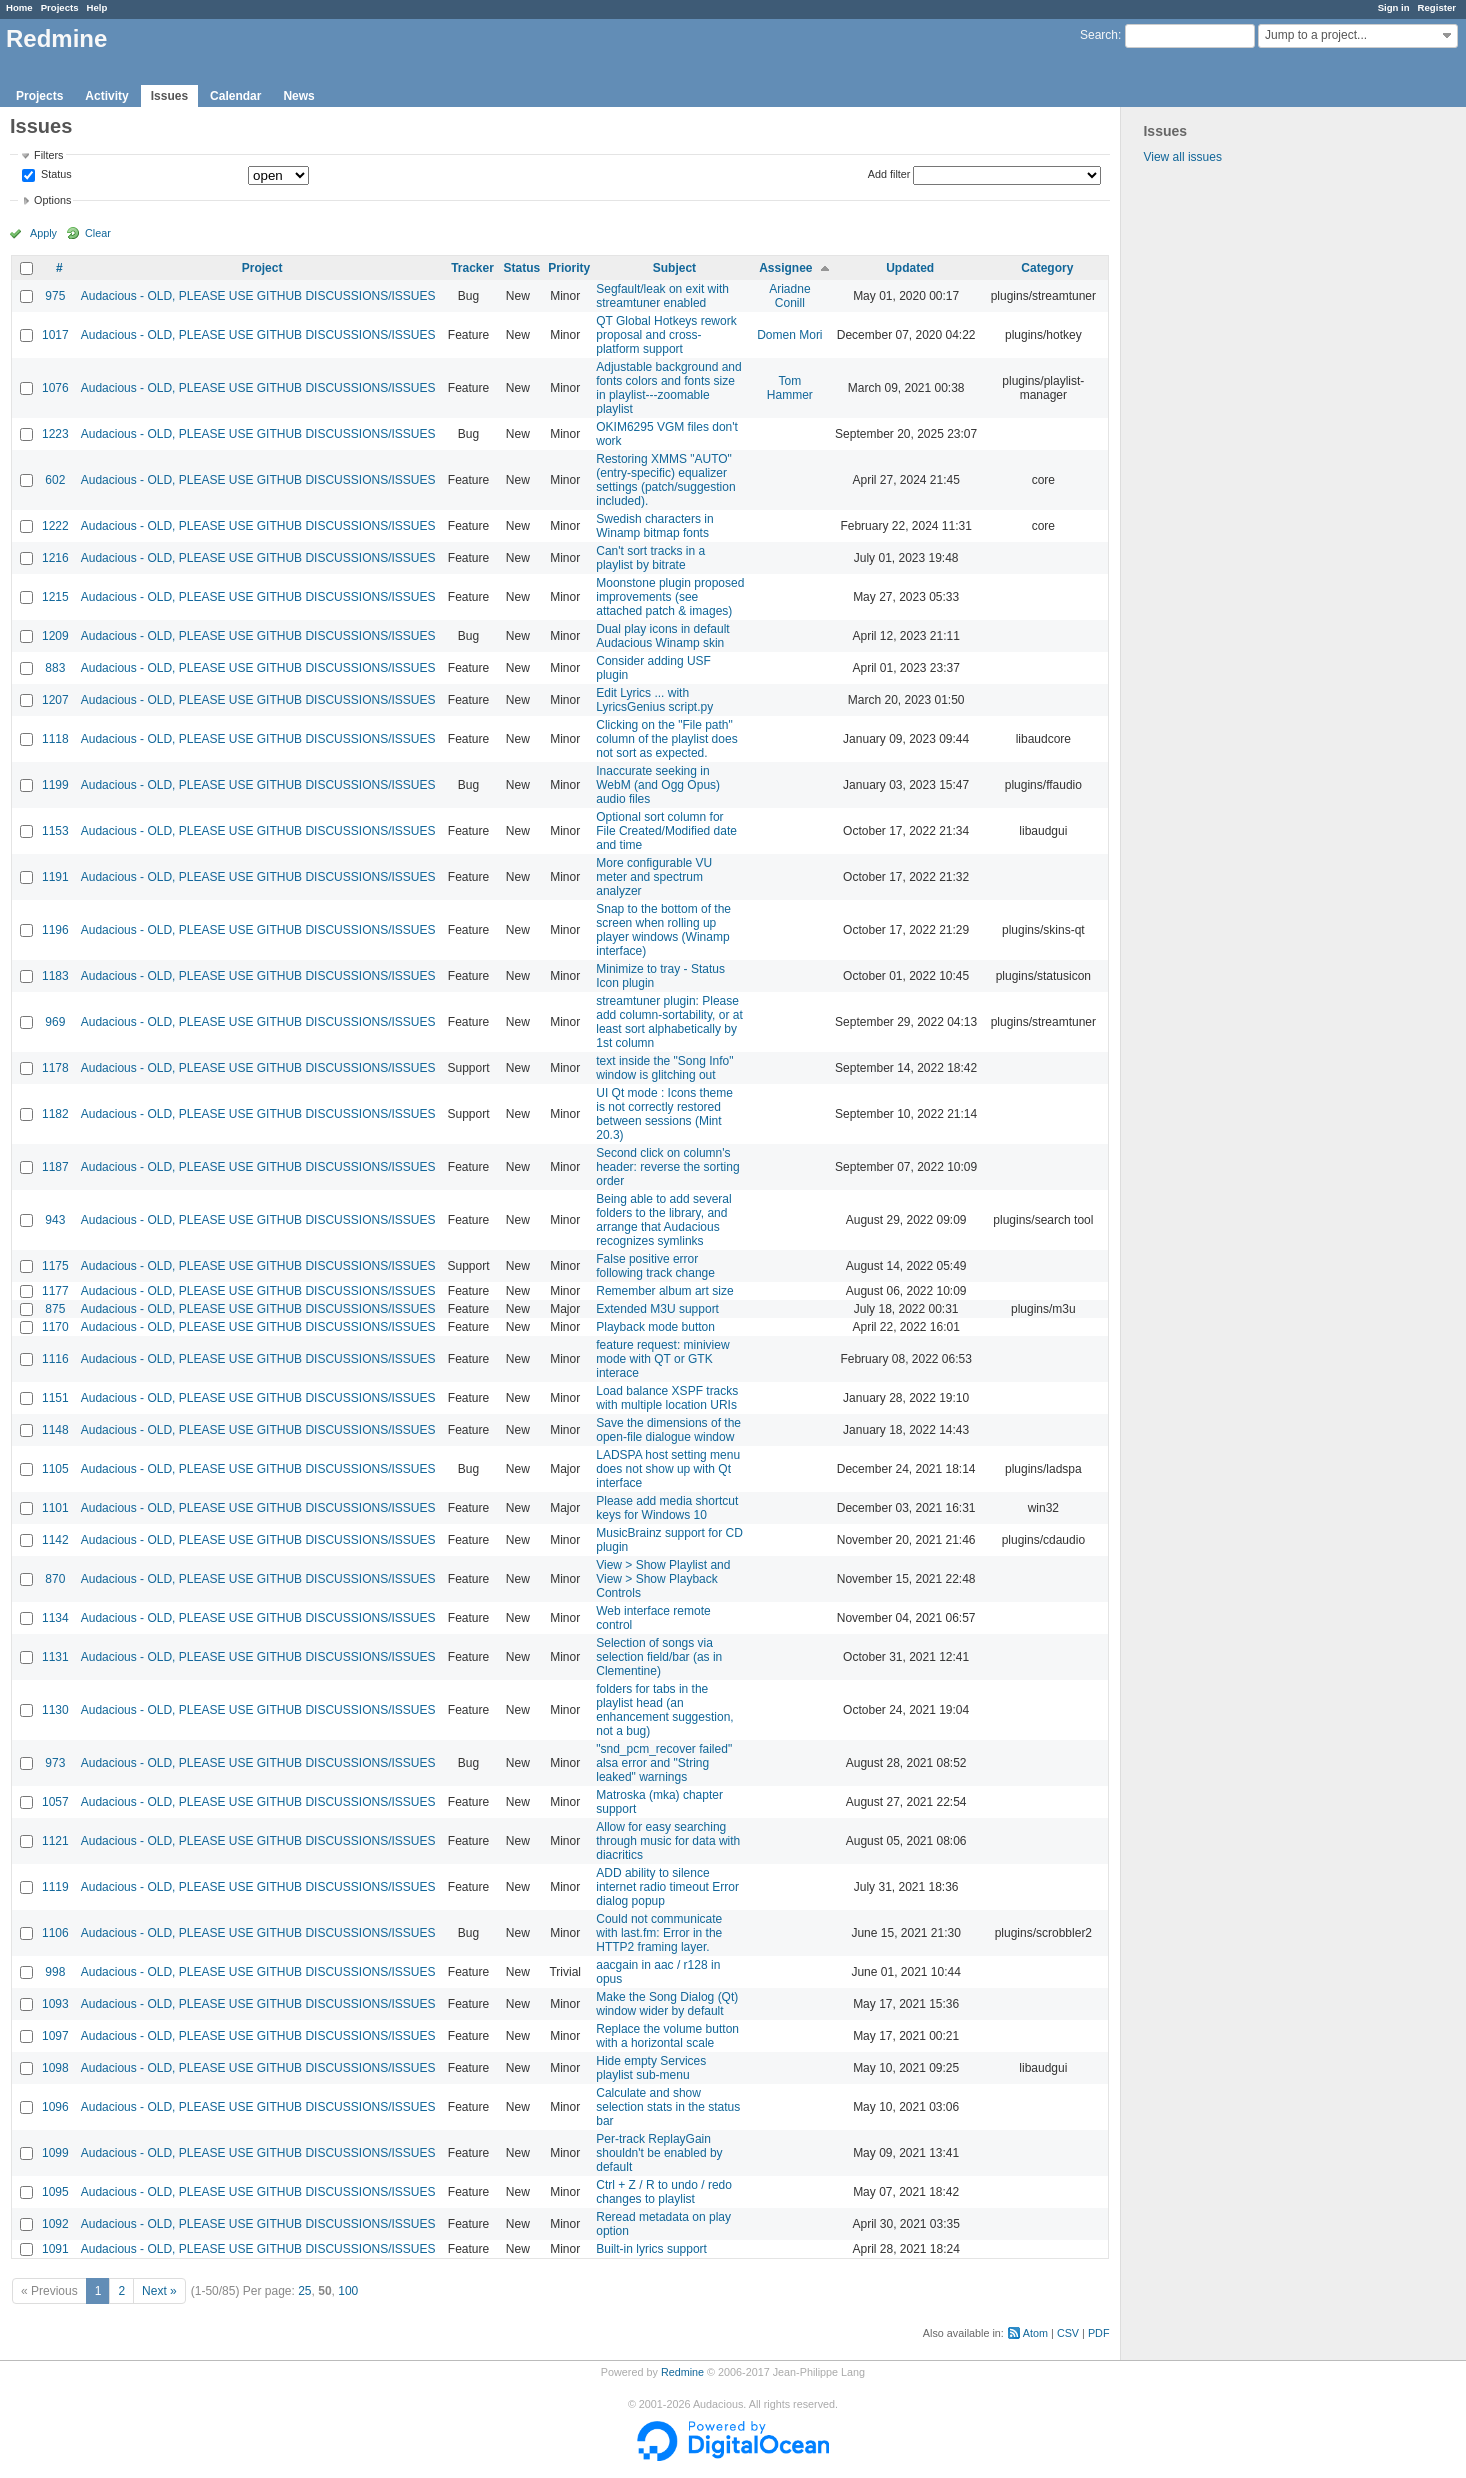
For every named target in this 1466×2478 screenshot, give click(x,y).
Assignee (785, 268)
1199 (55, 785)
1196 (55, 930)
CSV (1068, 2333)
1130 (55, 1710)
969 (55, 1022)
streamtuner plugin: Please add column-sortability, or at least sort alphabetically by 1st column (669, 1022)
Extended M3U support (657, 1309)
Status (55, 175)
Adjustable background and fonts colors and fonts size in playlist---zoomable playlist (668, 388)
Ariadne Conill (789, 296)
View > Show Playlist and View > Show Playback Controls (663, 1579)
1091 (55, 2249)
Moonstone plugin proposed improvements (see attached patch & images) (670, 597)
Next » (159, 2291)
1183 (55, 976)
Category (1047, 268)
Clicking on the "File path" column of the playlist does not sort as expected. (666, 739)
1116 (55, 1359)
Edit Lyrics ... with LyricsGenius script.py (654, 700)
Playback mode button (655, 1327)
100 (348, 2291)
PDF (1099, 2333)
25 (304, 2291)
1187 (55, 1167)
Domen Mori (789, 335)
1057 (55, 1802)
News (298, 96)
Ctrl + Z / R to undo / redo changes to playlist (664, 2192)
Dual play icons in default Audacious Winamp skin (662, 636)
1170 (55, 1327)
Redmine (682, 2372)
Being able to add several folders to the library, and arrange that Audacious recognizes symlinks (663, 1220)
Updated (910, 268)
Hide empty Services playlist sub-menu (651, 2068)
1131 (55, 1657)
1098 (55, 2068)
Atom (1035, 2333)
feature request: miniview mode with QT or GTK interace (662, 1359)
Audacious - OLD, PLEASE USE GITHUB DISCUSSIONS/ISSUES (258, 296)
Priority (569, 268)
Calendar (235, 96)
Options (52, 200)
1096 (55, 2107)
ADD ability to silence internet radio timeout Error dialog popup (667, 1887)
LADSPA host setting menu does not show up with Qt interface (668, 1469)
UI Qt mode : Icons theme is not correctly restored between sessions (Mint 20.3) (664, 1114)
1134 (55, 1618)
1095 (55, 2192)
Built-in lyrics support (651, 2249)
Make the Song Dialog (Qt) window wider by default (667, 2004)
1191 (55, 877)
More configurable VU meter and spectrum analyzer (654, 877)
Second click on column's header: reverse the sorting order (667, 1167)
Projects (60, 7)
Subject (674, 268)
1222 (55, 526)
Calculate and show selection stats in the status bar (668, 2107)
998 (55, 1972)
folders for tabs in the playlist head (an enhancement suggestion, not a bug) (664, 1710)
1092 (55, 2224)
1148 (55, 1430)
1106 (55, 1933)
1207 (55, 700)
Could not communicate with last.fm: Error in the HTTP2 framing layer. (659, 1933)
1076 (55, 388)
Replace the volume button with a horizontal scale (667, 2036)
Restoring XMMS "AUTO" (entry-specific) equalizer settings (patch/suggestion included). (665, 480)
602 (55, 480)
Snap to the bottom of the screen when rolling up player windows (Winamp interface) (663, 930)
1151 (55, 1398)
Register (1437, 7)
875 (55, 1309)
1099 (55, 2153)
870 (55, 1579)
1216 (55, 558)
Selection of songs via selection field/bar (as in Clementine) (659, 1657)
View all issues (1182, 157)
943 (55, 1220)
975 (55, 296)
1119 (55, 1887)
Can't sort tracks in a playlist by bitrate (650, 558)
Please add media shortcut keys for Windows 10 (667, 1508)
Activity (106, 96)
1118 (55, 739)
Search (1099, 35)
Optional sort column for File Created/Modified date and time (666, 831)
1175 (55, 1266)
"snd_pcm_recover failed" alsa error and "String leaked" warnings (664, 1763)
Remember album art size (664, 1291)
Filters (48, 155)
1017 (55, 335)
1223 (55, 434)
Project (262, 268)
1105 (55, 1469)
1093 (55, 2004)
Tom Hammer (790, 388)
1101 (55, 1508)
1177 (55, 1291)
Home (19, 7)
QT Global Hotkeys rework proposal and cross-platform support (666, 335)
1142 (55, 1540)
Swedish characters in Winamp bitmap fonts (654, 526)
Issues (169, 96)
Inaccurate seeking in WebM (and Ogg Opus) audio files (658, 785)
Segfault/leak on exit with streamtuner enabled (662, 296)
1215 (55, 597)
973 (55, 1763)
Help (97, 7)
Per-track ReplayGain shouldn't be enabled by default (659, 2153)
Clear (98, 233)
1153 (55, 831)
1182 (55, 1114)
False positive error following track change (655, 1266)
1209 (55, 636)
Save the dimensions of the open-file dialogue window (668, 1430)
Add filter (889, 174)
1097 (55, 2036)
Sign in (1394, 7)
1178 (55, 1068)
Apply (43, 233)
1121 (55, 1841)
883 (55, 668)
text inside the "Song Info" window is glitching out (664, 1068)
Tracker (472, 268)
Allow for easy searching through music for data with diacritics (668, 1841)
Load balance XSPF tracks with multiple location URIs (667, 1398)
